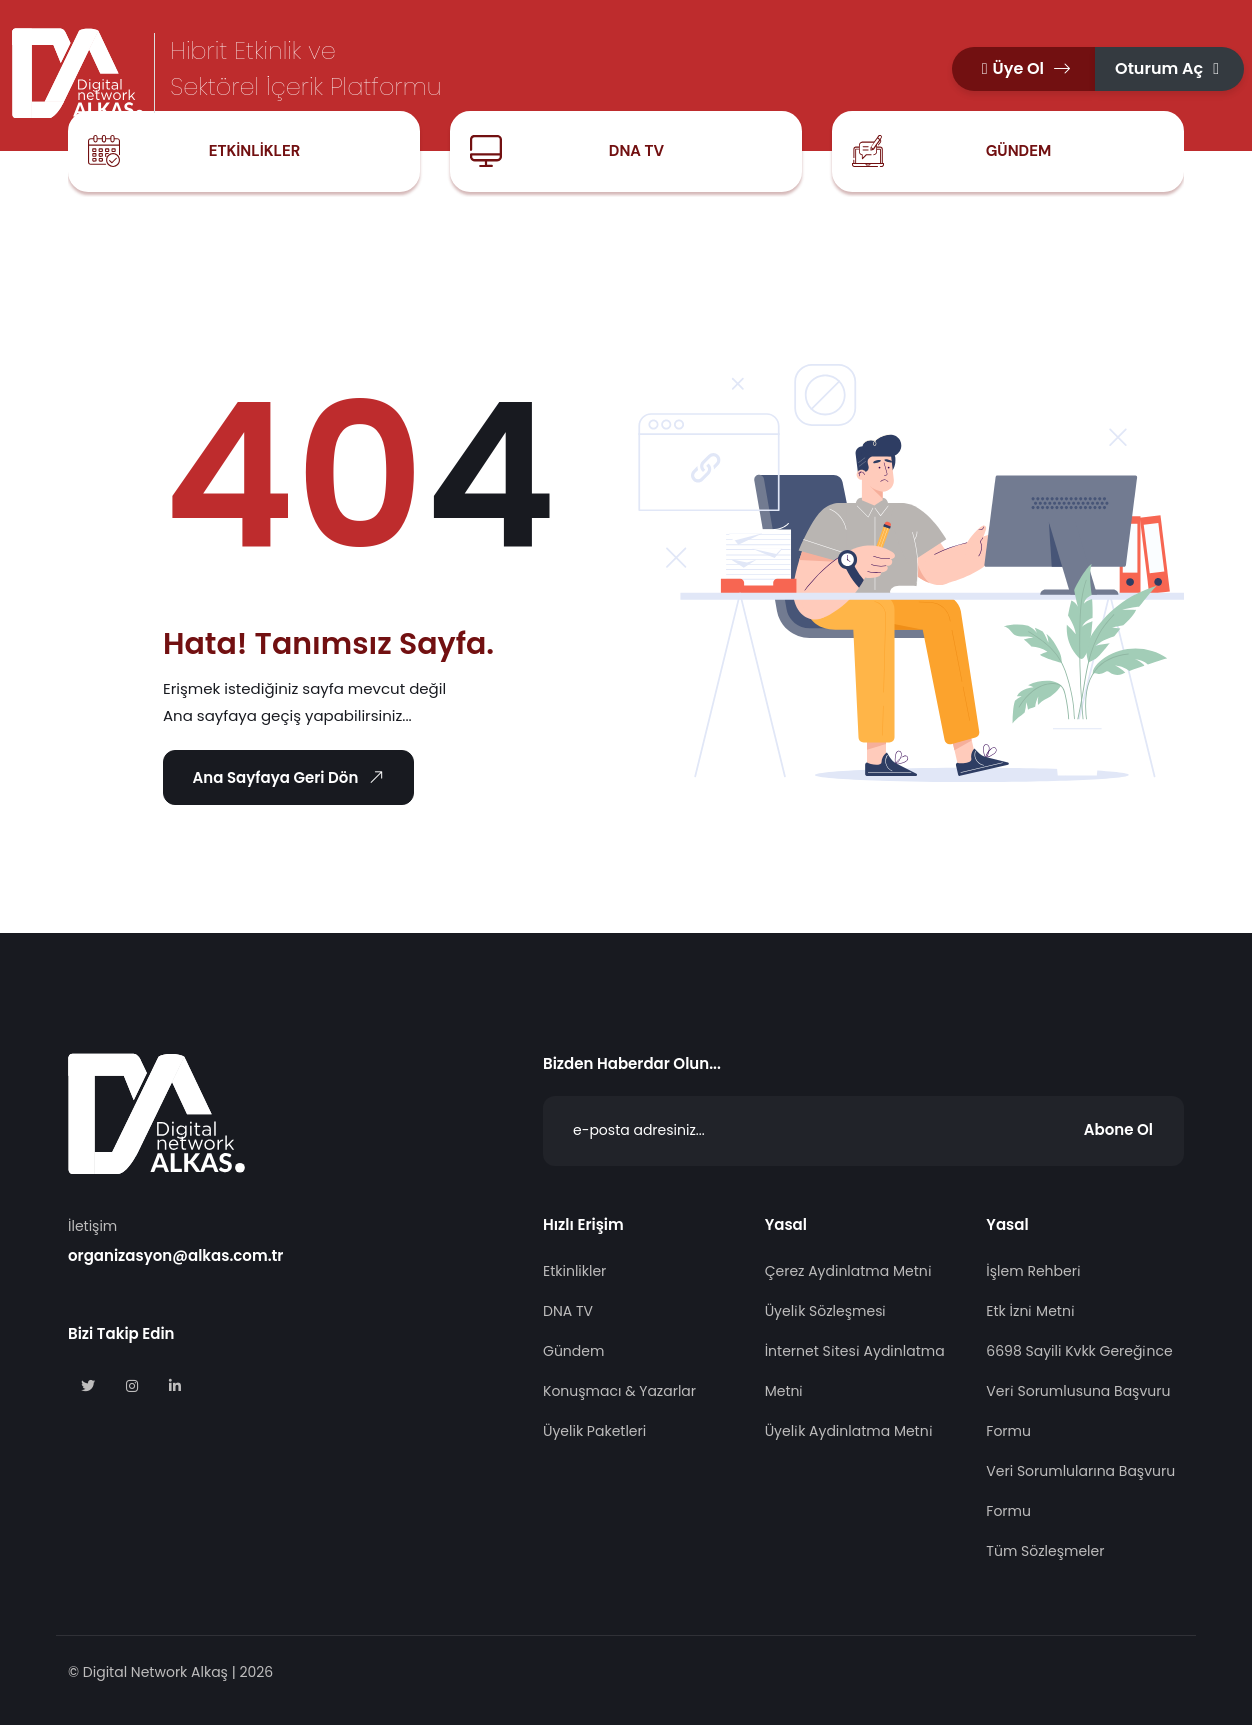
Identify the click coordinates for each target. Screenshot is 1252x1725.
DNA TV (636, 151)
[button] (1023, 69)
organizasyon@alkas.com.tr (175, 1255)
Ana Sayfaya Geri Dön (290, 777)
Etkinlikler (254, 151)
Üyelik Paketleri (594, 1431)
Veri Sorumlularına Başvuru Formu (1080, 1491)
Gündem (1019, 151)
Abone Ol (1118, 1129)
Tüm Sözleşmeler (1045, 1551)
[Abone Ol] (863, 1131)
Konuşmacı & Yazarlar (619, 1391)
